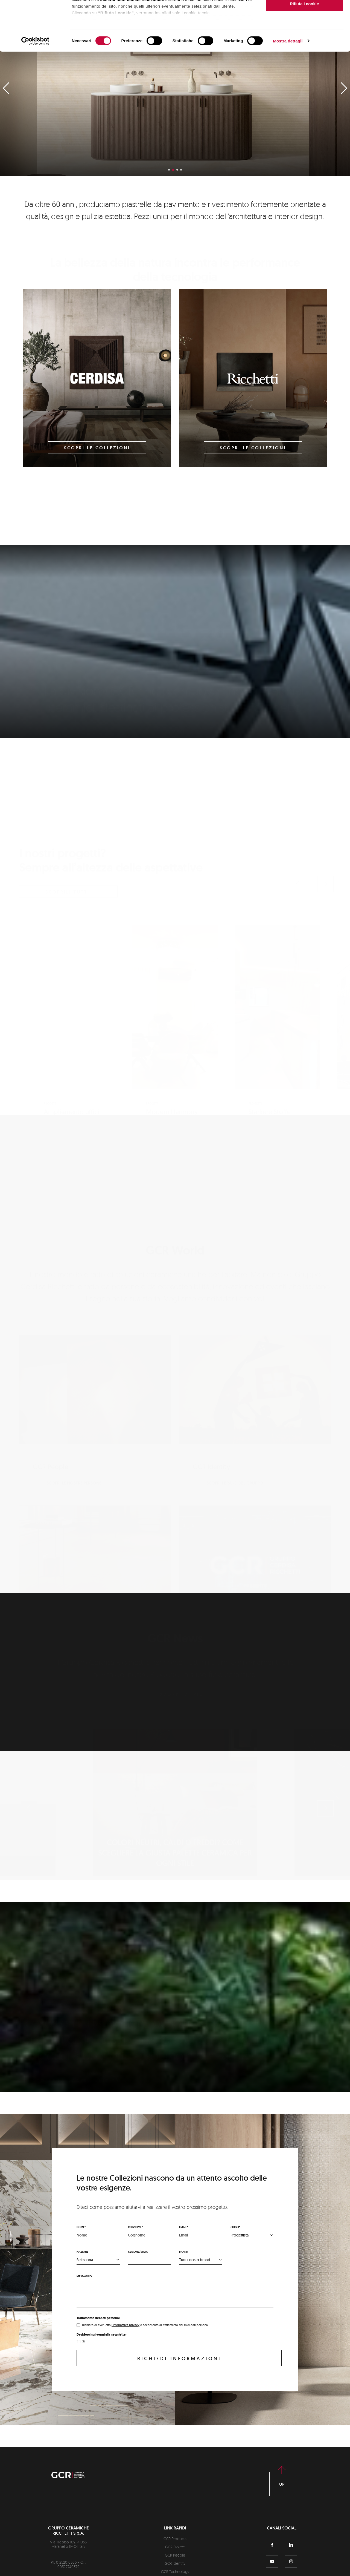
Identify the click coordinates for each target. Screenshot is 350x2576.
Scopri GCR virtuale (228, 1568)
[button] (298, 818)
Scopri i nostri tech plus (73, 1568)
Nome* (81, 2227)
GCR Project (175, 2547)
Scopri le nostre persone (73, 1397)
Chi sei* (235, 2227)
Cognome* (135, 2227)
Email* (183, 2227)
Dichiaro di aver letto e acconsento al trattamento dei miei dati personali (145, 2325)
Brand (183, 2251)
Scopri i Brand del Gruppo (234, 1397)
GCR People (175, 2555)
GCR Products (175, 2538)
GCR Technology (175, 2571)
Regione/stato (138, 2251)
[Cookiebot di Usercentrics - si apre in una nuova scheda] (35, 88)
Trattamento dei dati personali (98, 2318)
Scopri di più (182, 1677)
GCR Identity (175, 2563)
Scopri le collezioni (97, 448)
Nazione (82, 2251)
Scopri (175, 721)
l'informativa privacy (125, 2325)
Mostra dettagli (287, 87)
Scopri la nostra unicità (76, 2067)
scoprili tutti (67, 826)
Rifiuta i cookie (304, 50)
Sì (83, 2341)
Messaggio (84, 2276)
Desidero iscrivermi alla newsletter (102, 2334)
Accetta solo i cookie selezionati (304, 32)
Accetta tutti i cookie (304, 14)
